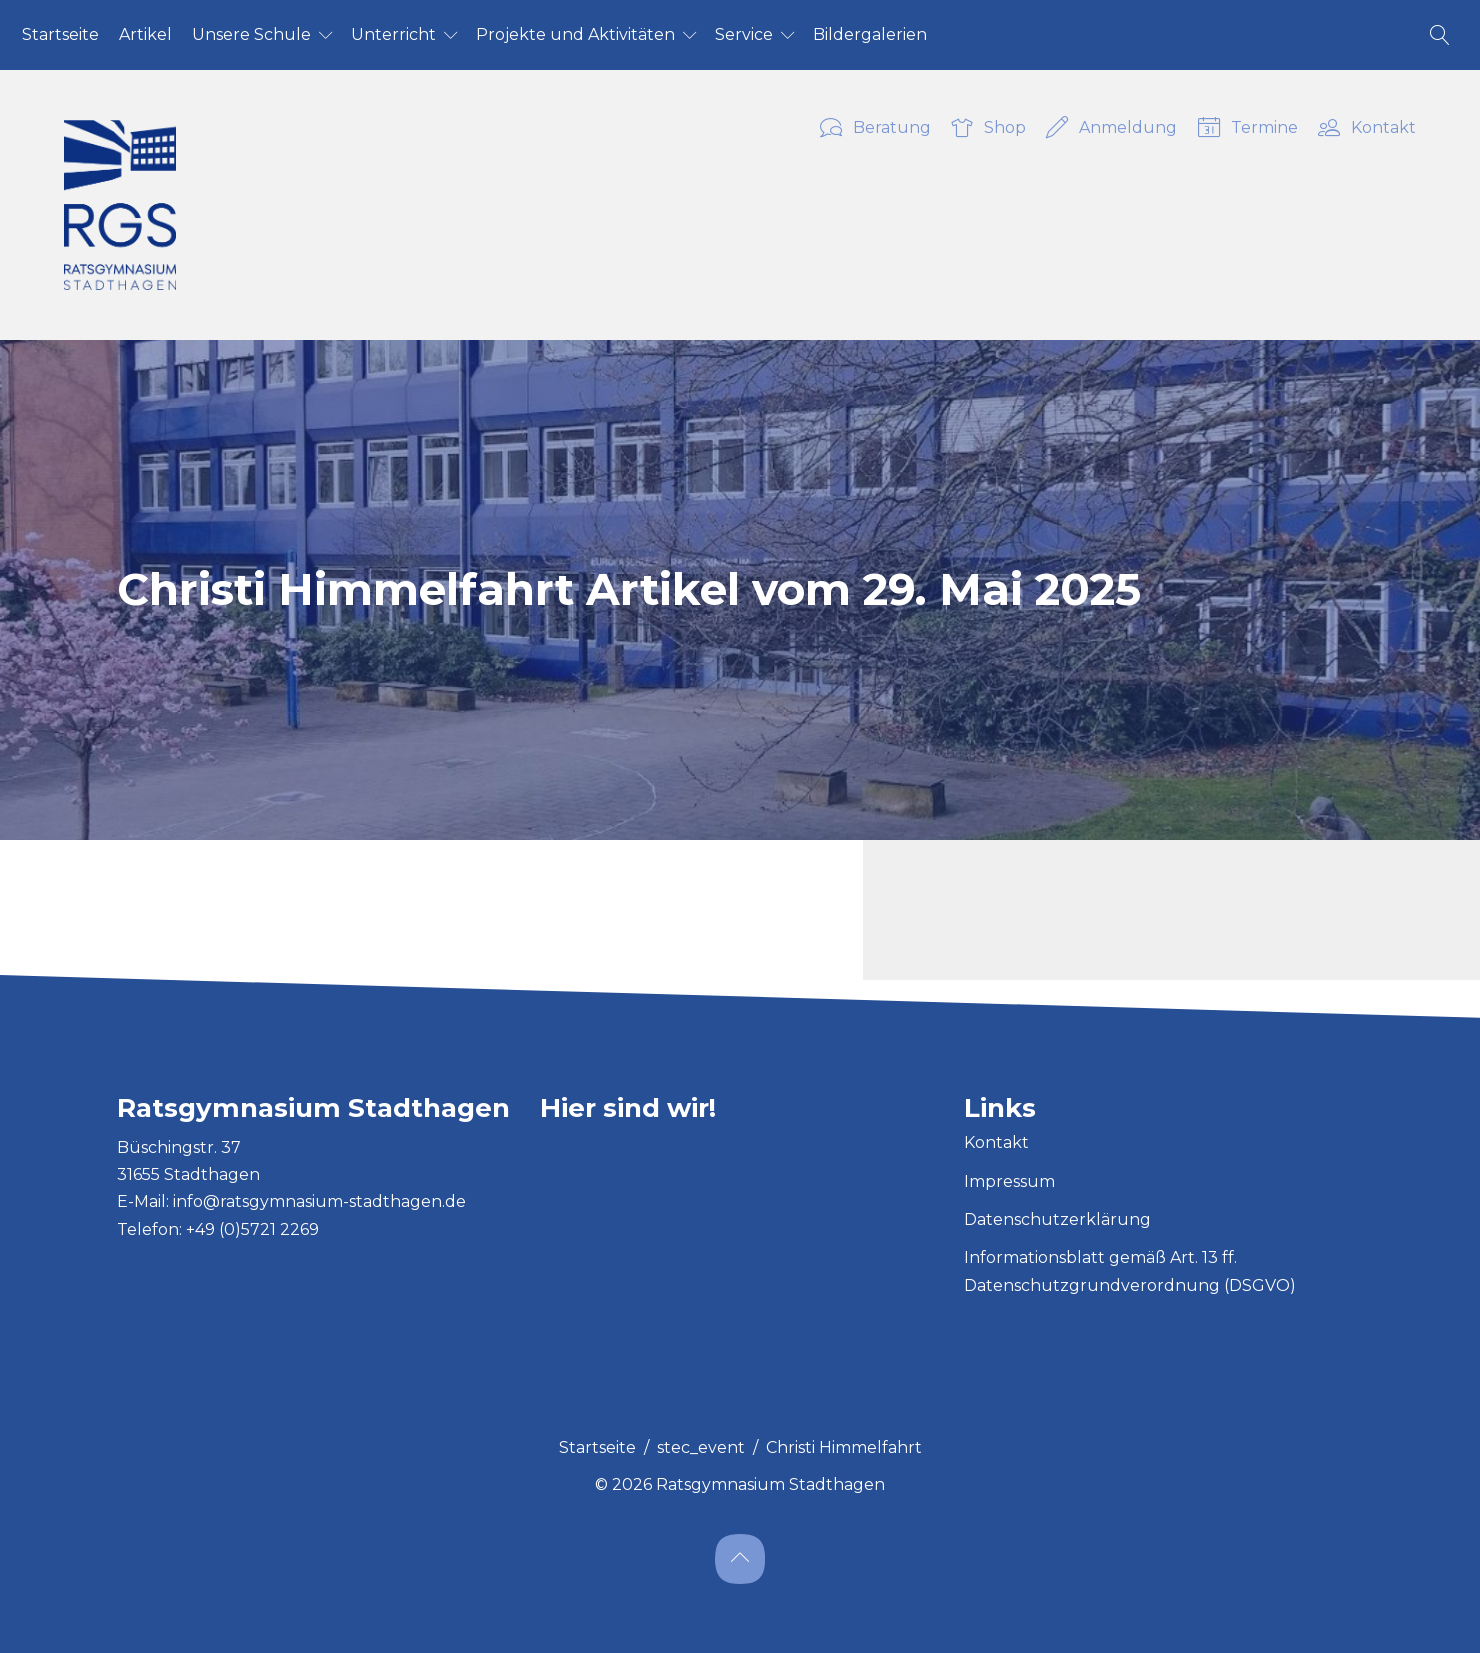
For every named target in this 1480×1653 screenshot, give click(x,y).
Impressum (1009, 1181)
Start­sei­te (60, 34)
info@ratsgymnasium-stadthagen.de (319, 1201)
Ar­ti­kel (145, 34)
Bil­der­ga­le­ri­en (870, 34)
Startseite (597, 1447)
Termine (1248, 129)
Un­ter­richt (393, 34)
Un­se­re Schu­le (251, 34)
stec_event (701, 1447)
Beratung (875, 129)
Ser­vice (744, 34)
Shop (988, 129)
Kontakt (1367, 129)
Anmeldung (1111, 129)
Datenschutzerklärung (1057, 1219)
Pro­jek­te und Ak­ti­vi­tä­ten (575, 34)
